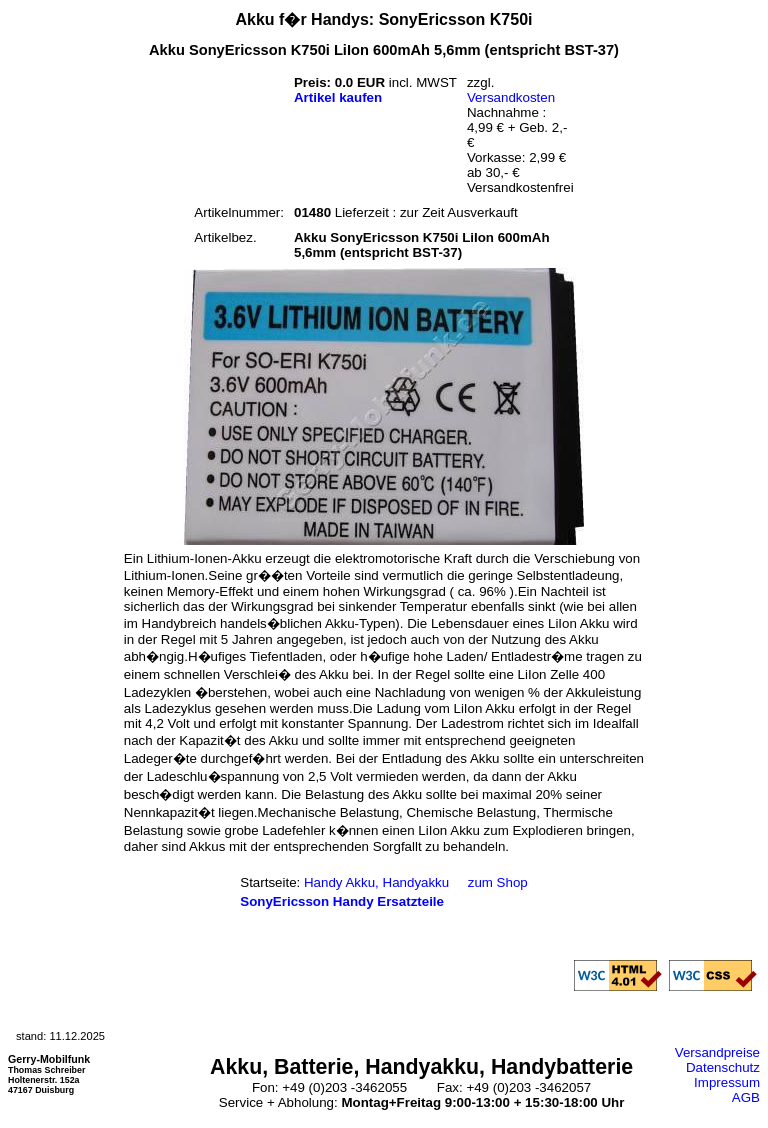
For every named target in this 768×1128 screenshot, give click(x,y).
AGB (746, 1097)
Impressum (727, 1082)
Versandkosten (511, 97)
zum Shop (498, 882)
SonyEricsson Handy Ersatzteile (342, 901)
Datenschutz (723, 1067)
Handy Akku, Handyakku (376, 882)
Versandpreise (717, 1052)
